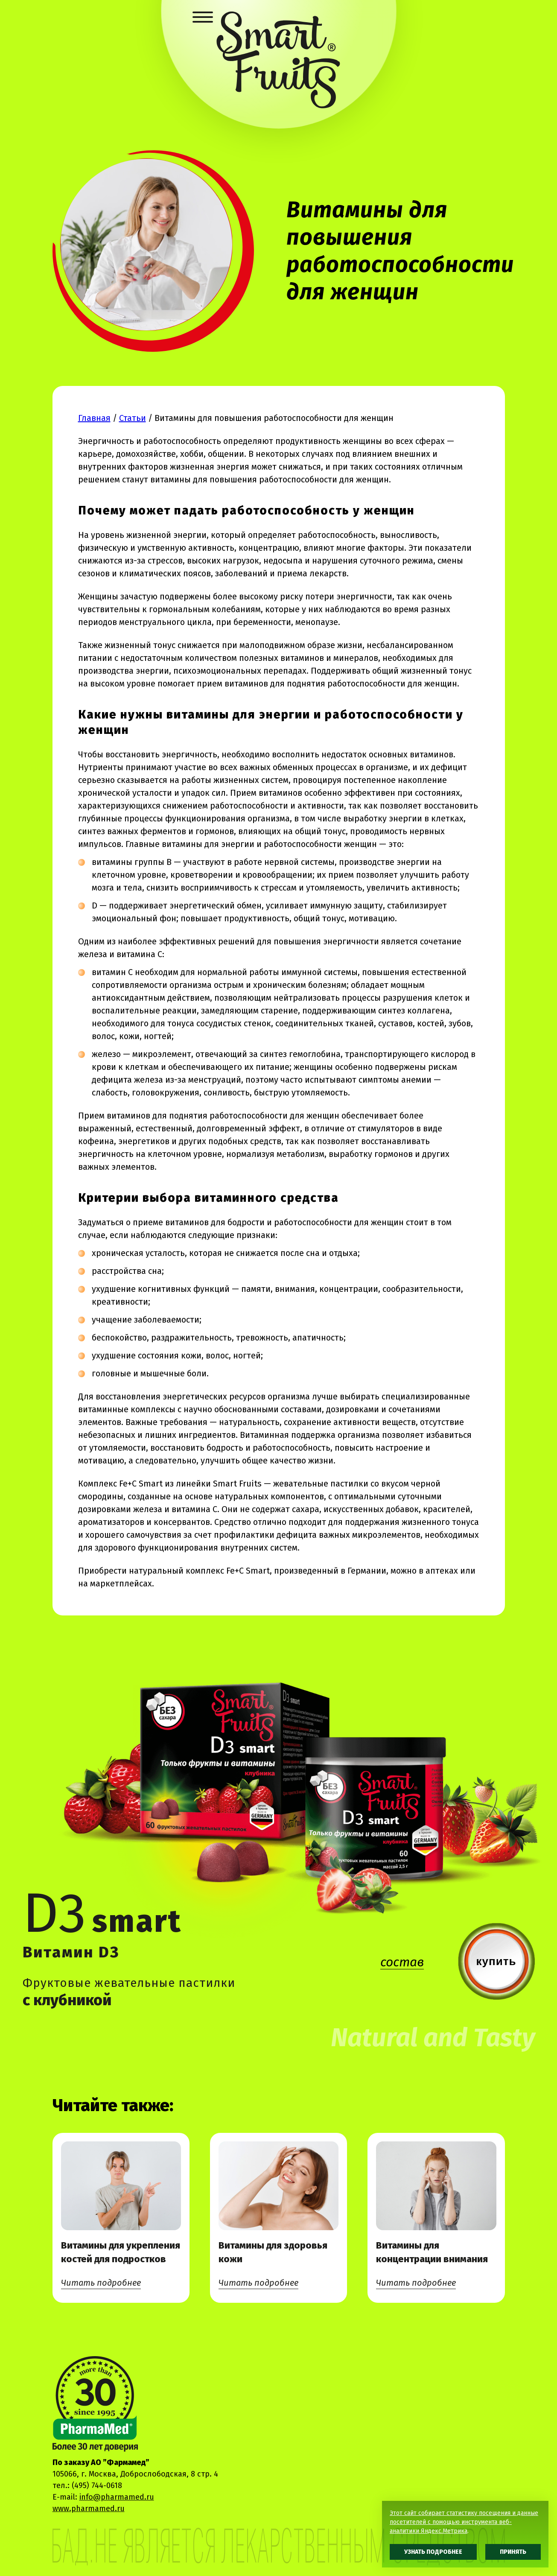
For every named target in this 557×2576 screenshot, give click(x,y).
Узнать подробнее (433, 2552)
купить (496, 1961)
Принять (513, 2552)
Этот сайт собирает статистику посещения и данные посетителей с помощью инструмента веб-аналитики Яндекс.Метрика (464, 2522)
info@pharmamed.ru (116, 2497)
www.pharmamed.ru (88, 2508)
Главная (94, 418)
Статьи (132, 418)
